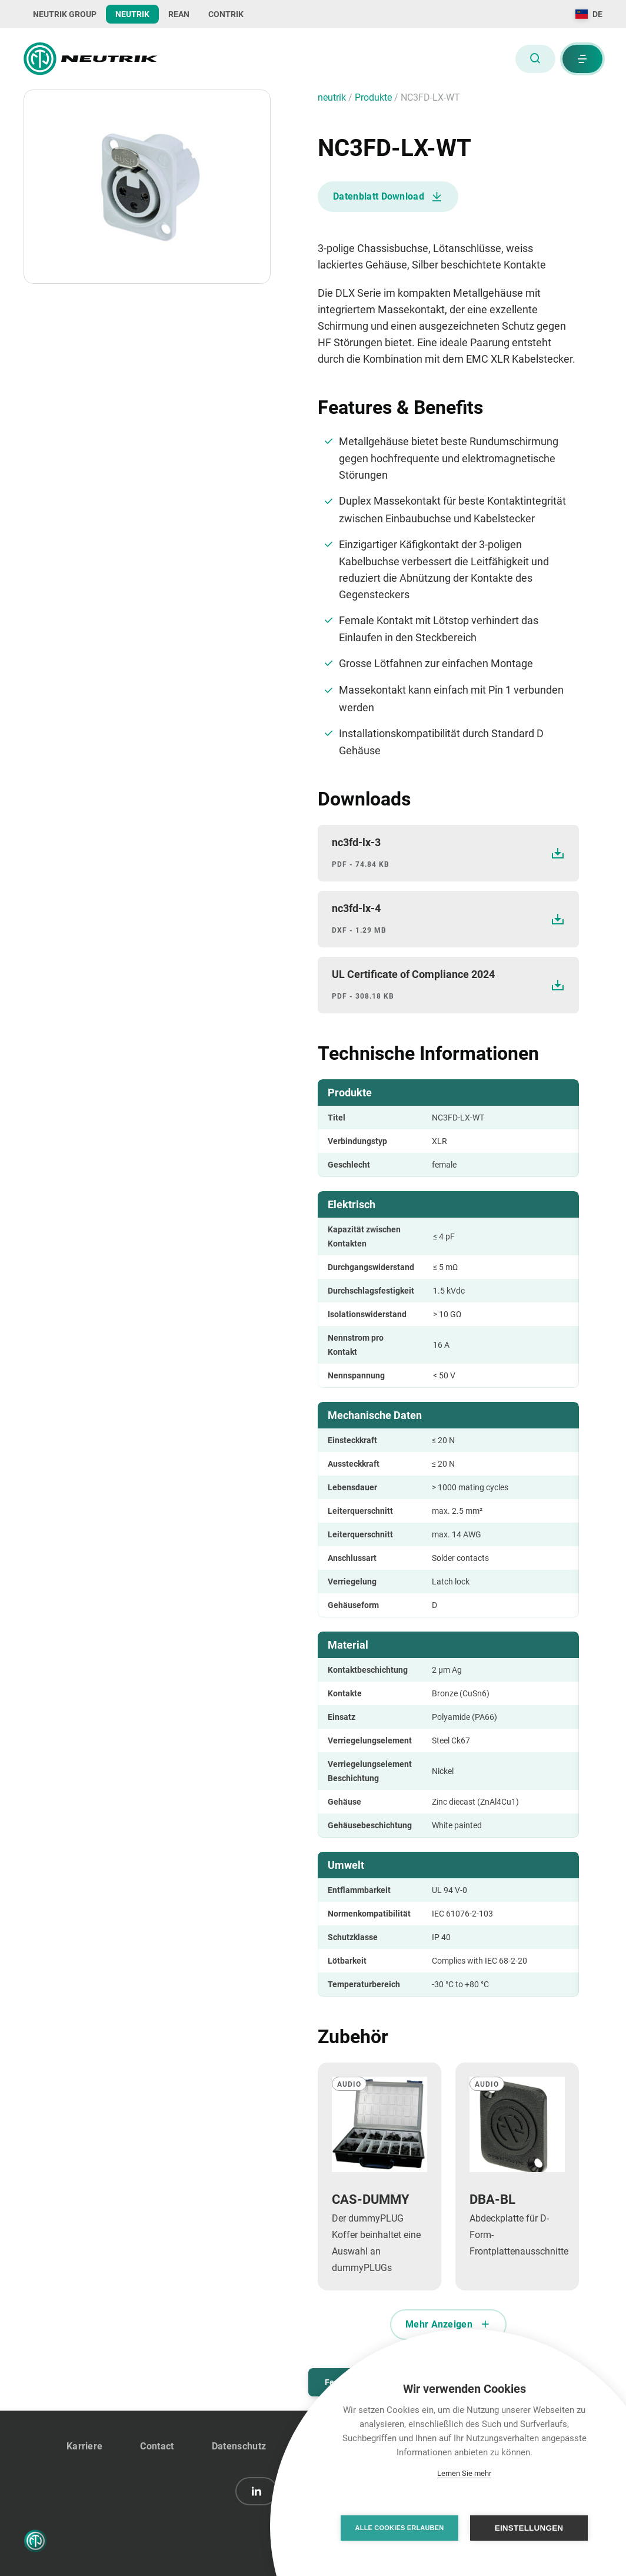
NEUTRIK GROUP (64, 14)
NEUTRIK (132, 14)
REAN (178, 14)
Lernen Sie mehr (464, 2473)
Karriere (84, 2446)
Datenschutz (239, 2446)
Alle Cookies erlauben (399, 2527)
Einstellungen (529, 2528)
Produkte (374, 97)
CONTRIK (226, 14)
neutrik (333, 97)
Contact (157, 2446)
